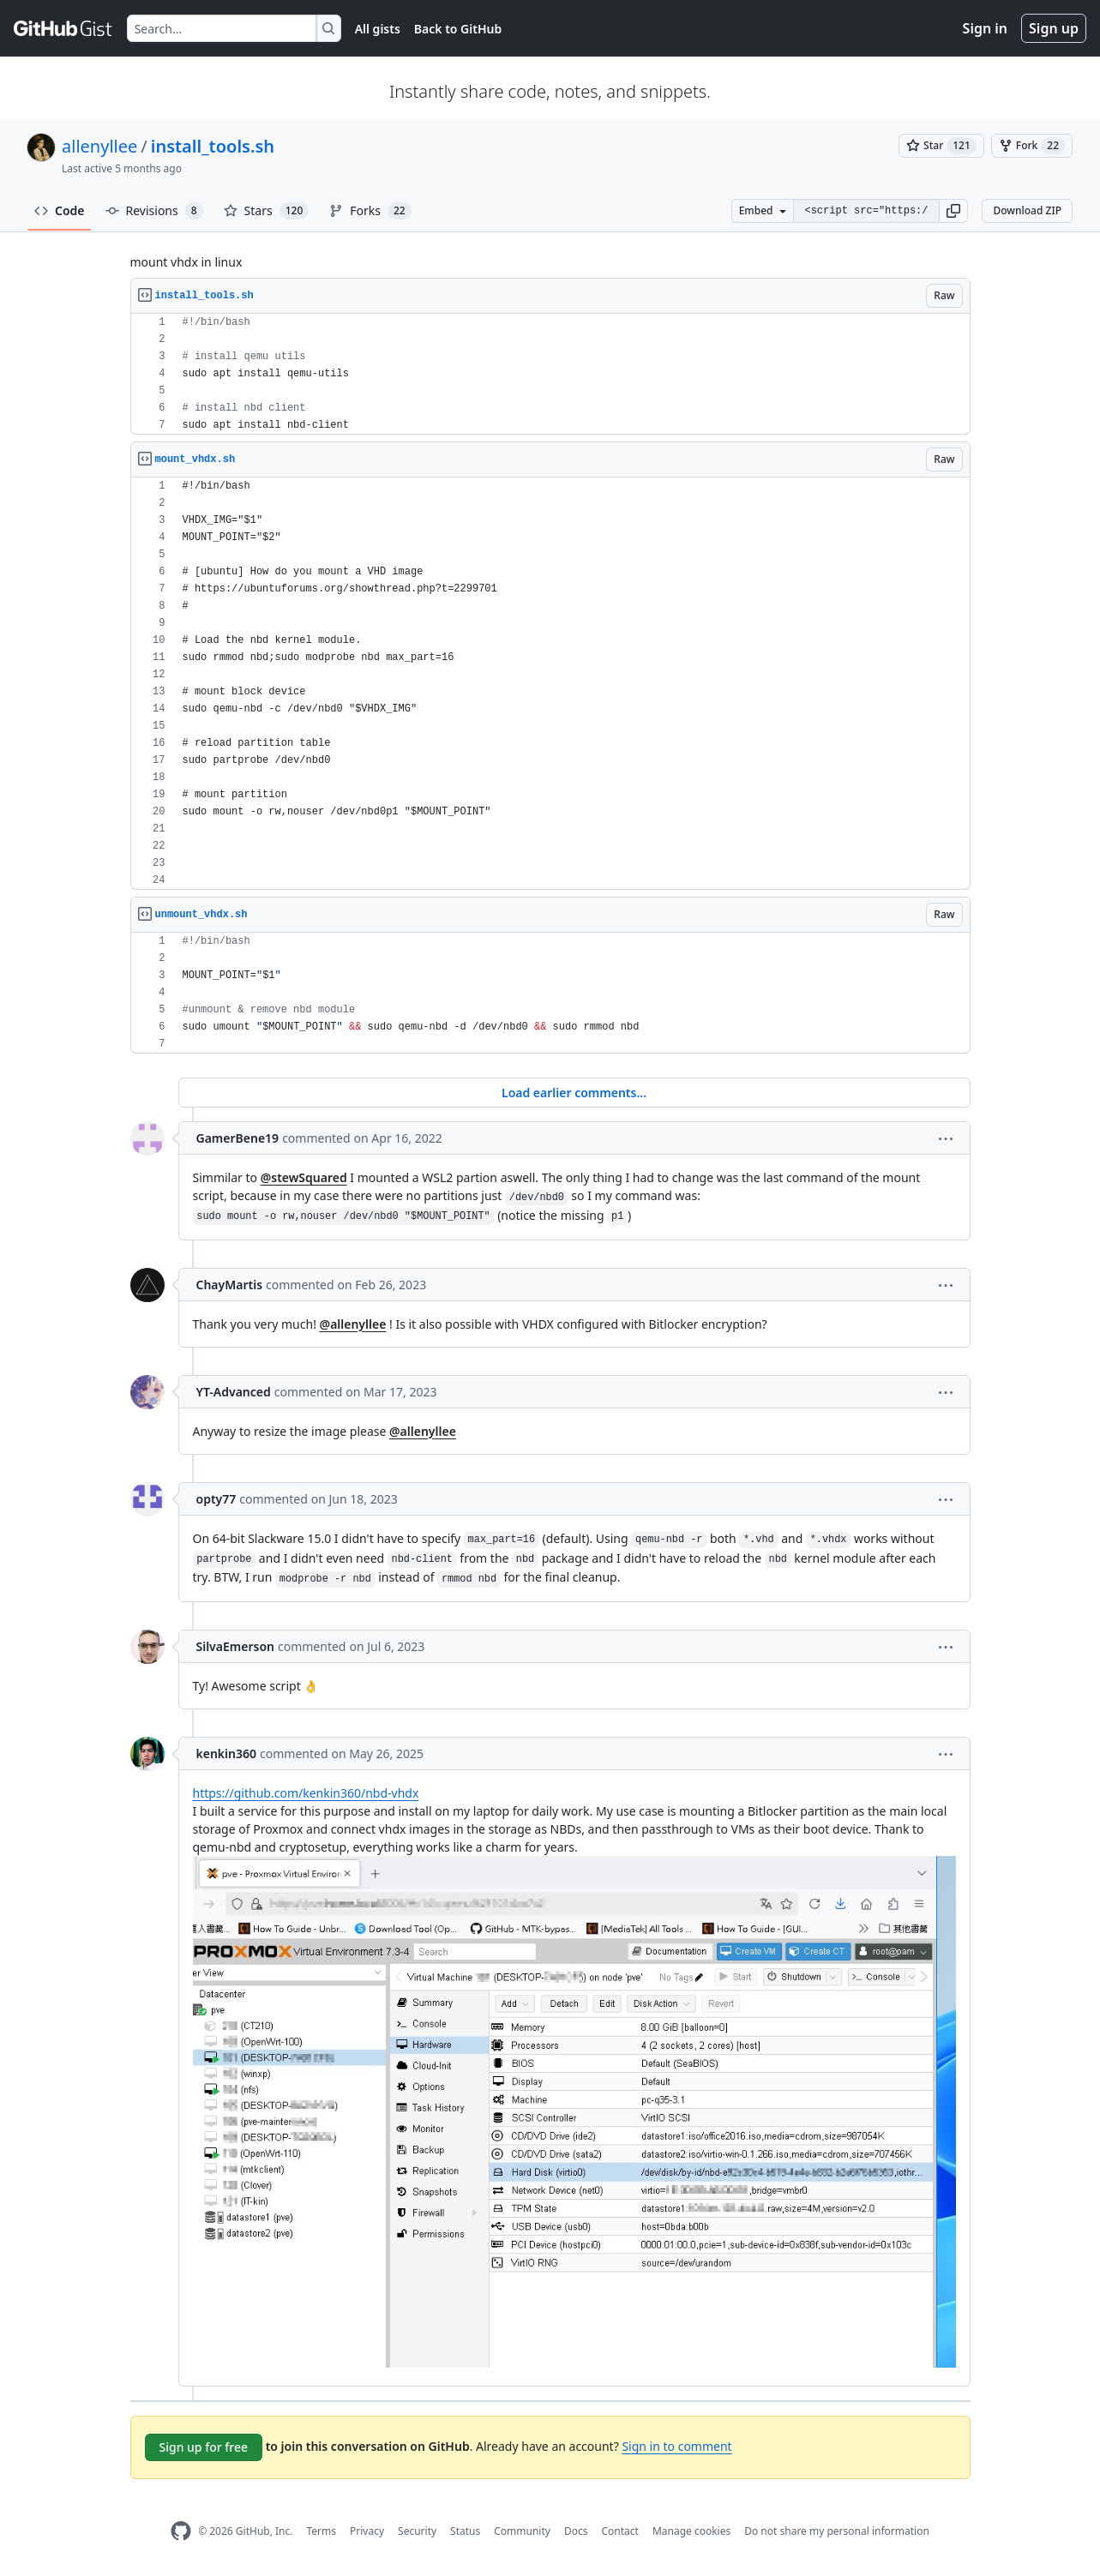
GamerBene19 (238, 1138)
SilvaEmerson (235, 1646)
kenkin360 (226, 1753)
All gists (377, 29)
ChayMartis (229, 1284)
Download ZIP (1027, 210)
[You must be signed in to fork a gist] (1032, 146)
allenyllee (99, 146)
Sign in (985, 28)
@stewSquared (304, 1177)
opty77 (216, 1499)
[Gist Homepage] (63, 28)
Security (417, 2531)
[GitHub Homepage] (181, 2531)
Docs (576, 2531)
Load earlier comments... (574, 1092)
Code (59, 210)
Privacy (367, 2531)
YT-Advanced (233, 1392)
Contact (619, 2531)
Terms (321, 2531)
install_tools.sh (212, 146)
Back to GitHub (458, 29)
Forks (370, 210)
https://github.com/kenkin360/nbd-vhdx (306, 1793)
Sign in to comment (676, 2446)
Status (465, 2531)
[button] (953, 211)
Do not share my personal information (836, 2531)
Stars (267, 210)
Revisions (154, 210)
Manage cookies (691, 2531)
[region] (550, 374)
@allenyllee (353, 1324)
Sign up (1054, 28)
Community (522, 2531)
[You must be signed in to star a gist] (941, 146)
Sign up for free (204, 2447)
